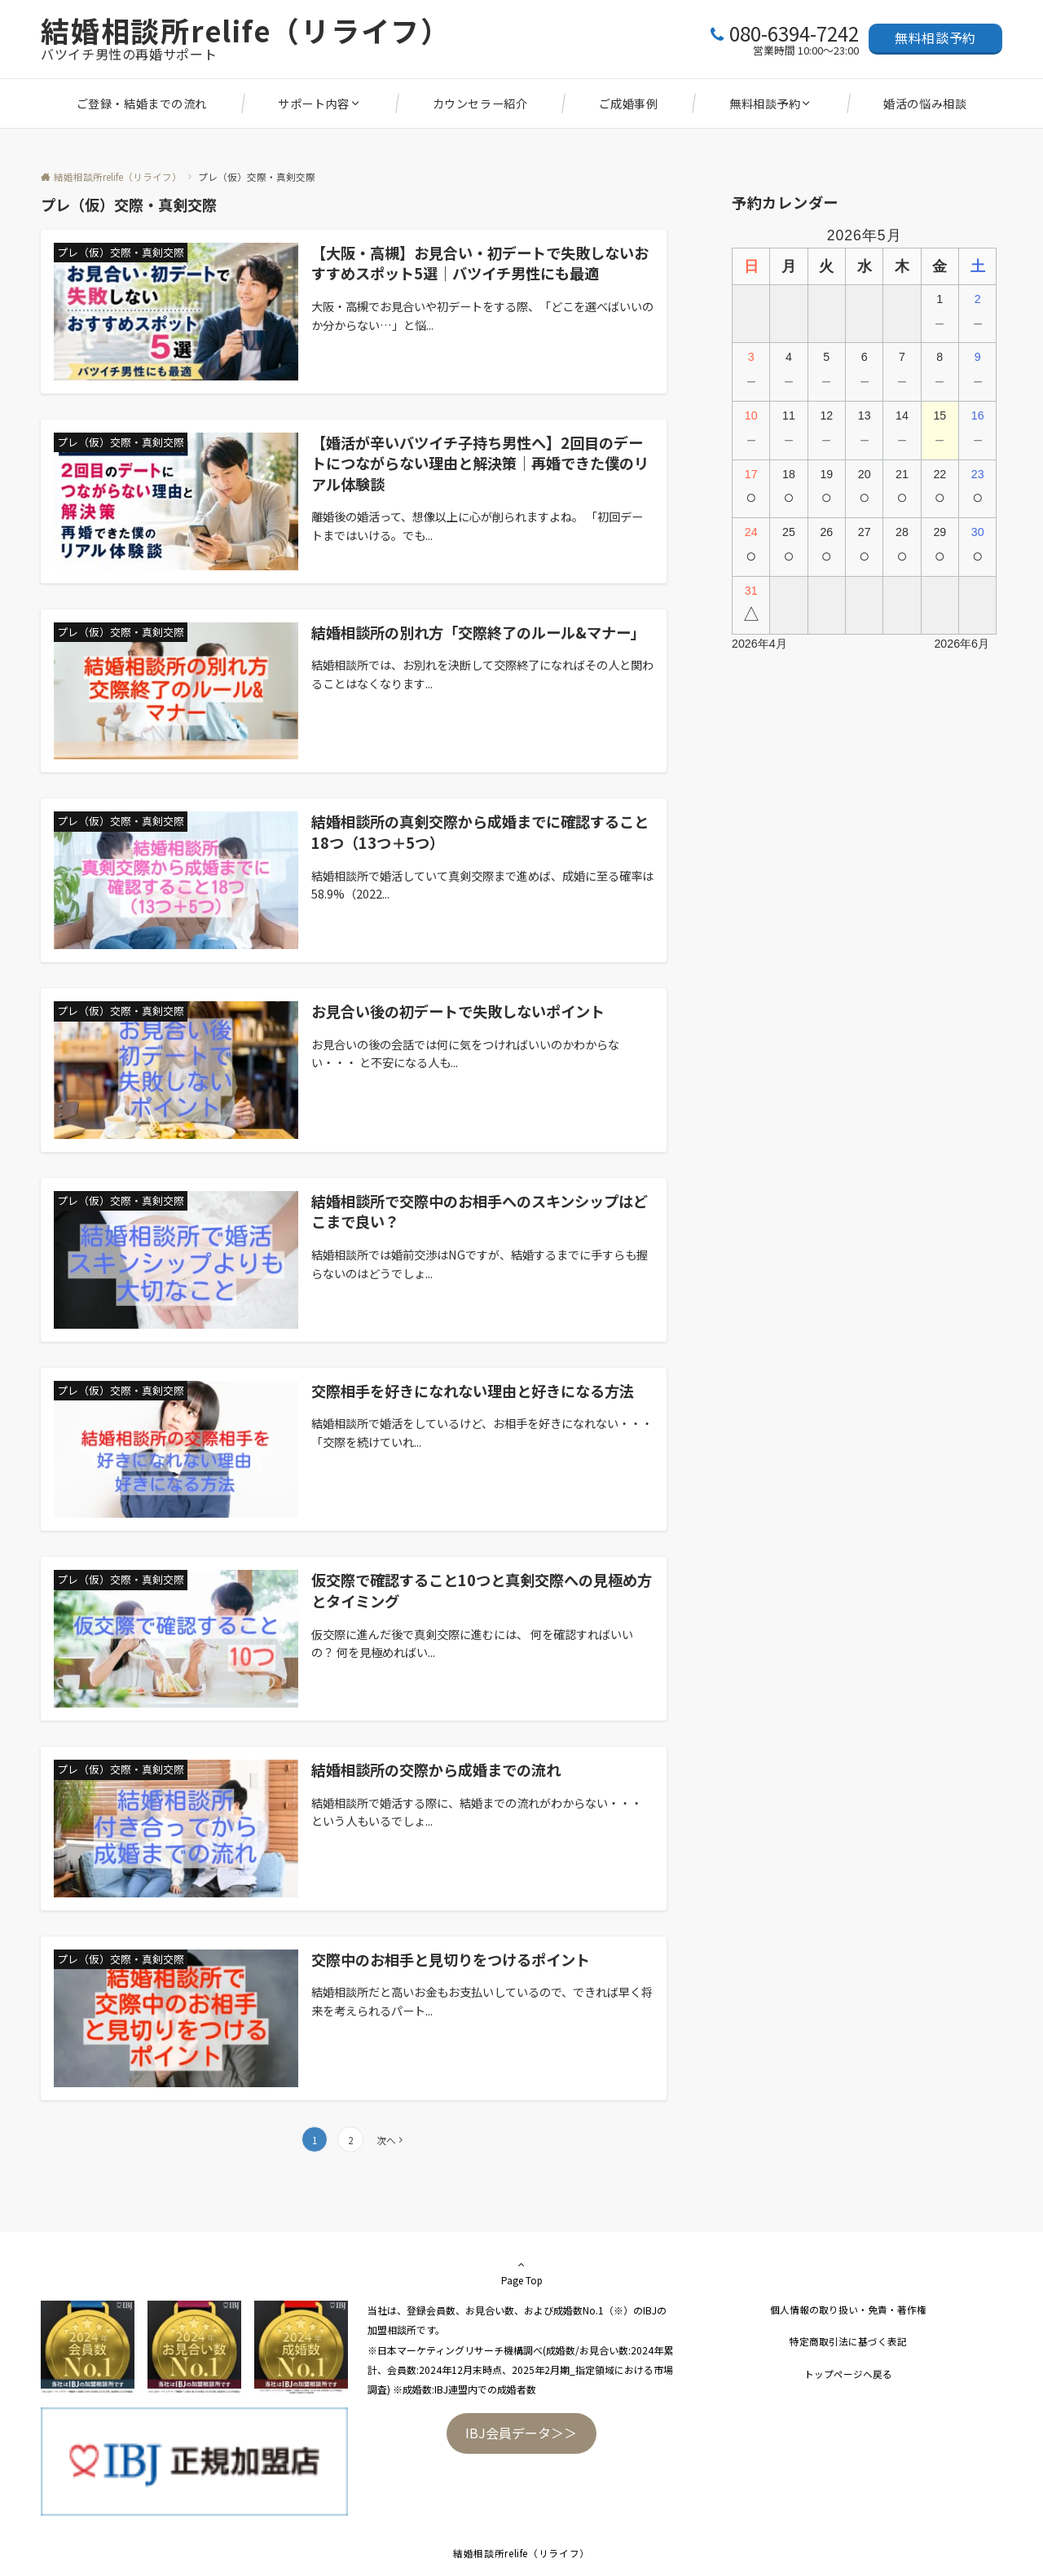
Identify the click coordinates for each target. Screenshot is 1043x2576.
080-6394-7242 (794, 33)
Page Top (521, 2272)
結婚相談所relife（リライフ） (246, 30)
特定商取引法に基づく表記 (848, 2341)
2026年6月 (961, 643)
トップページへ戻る (848, 2373)
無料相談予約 (935, 37)
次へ (386, 2140)
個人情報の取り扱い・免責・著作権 (848, 2309)
